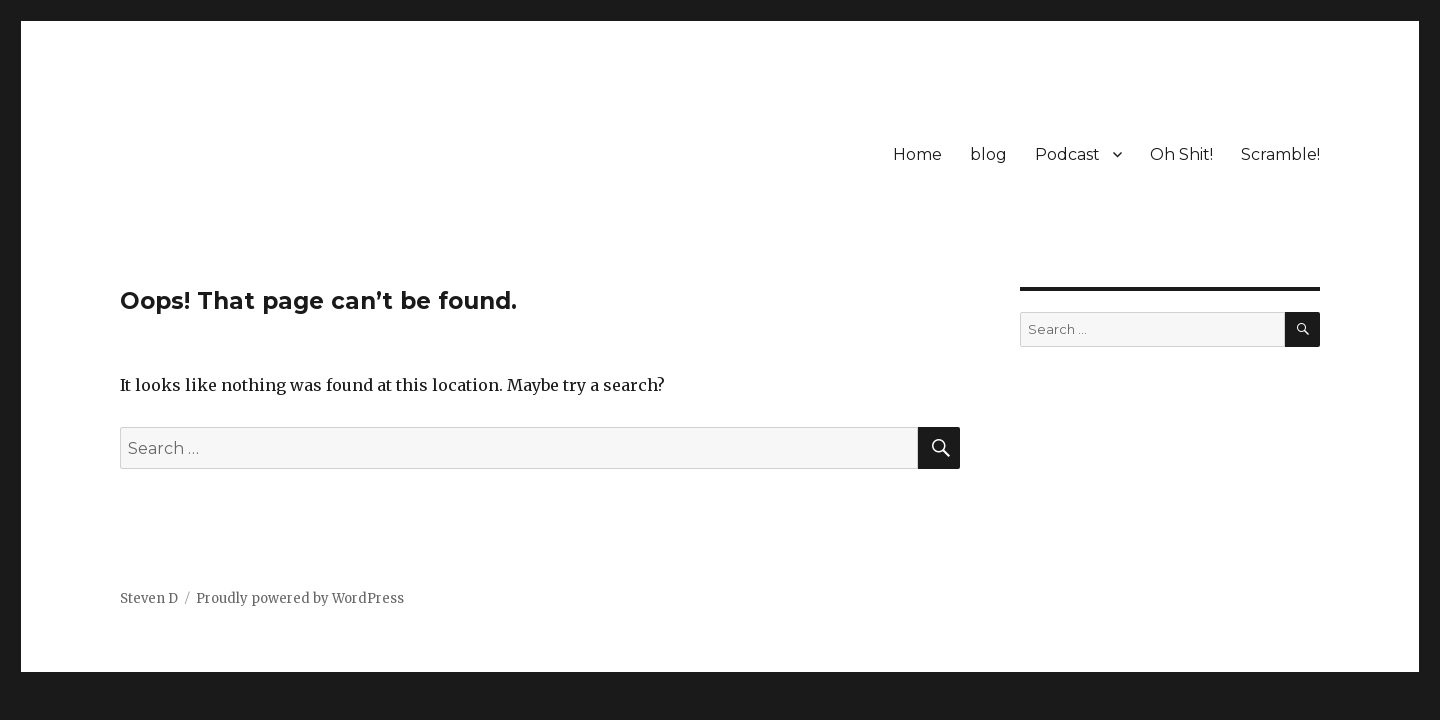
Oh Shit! (1181, 154)
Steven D (149, 598)
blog (988, 154)
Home (917, 154)
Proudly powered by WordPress (300, 598)
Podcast (1067, 154)
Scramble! (1280, 154)
